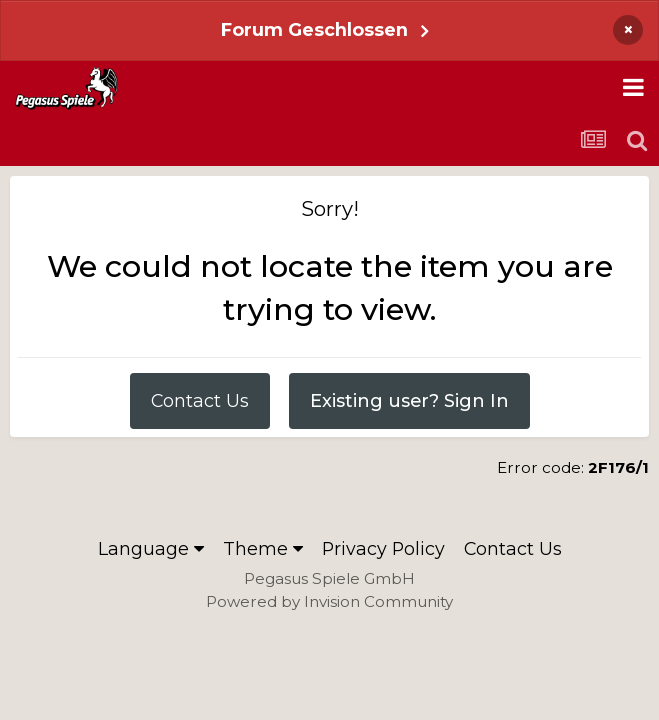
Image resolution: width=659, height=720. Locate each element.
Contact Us (200, 400)
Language (151, 548)
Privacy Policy (383, 548)
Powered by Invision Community (329, 601)
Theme (263, 548)
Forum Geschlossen (314, 29)
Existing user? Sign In (409, 400)
